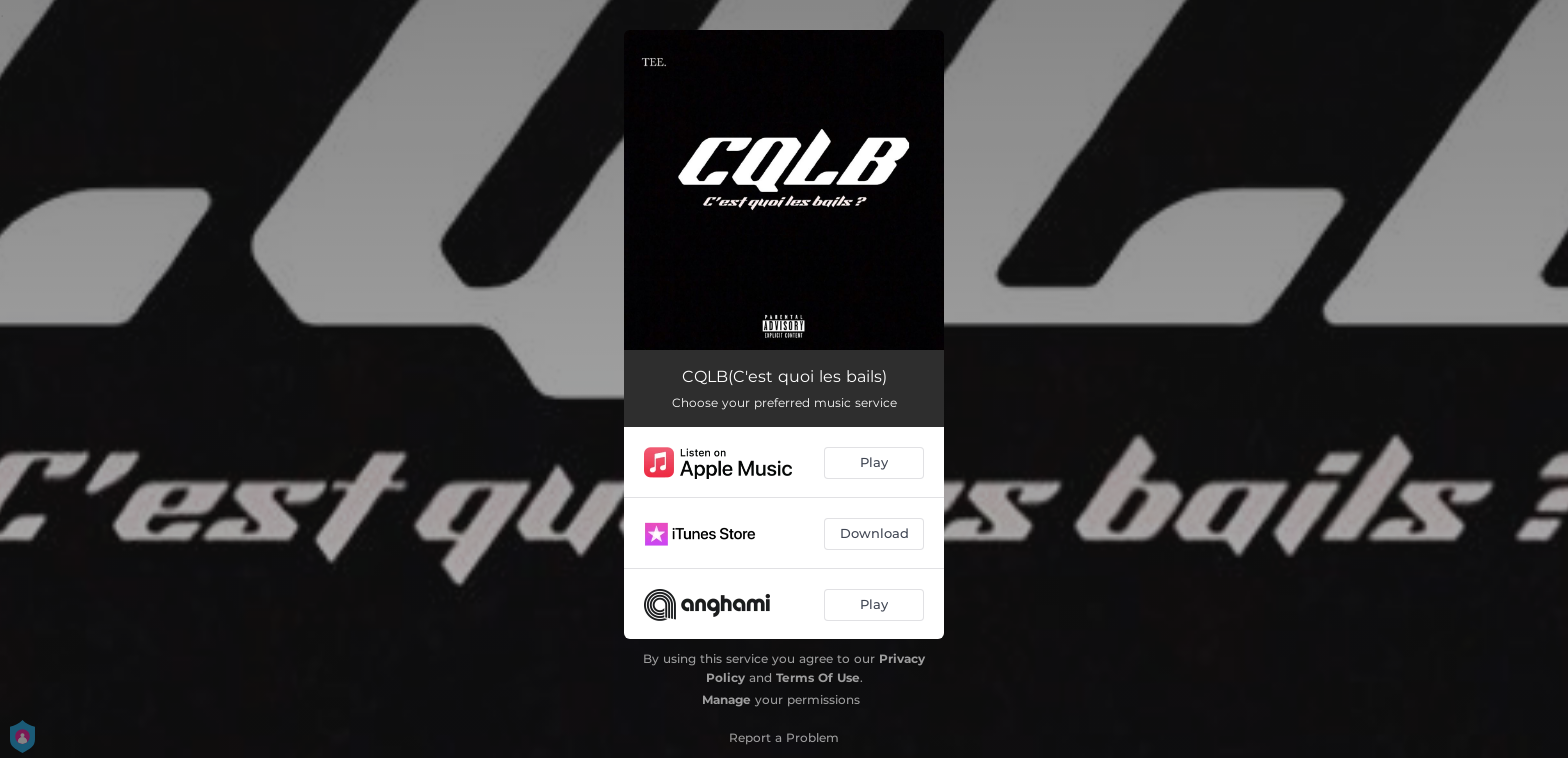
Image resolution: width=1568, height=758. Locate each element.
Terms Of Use (818, 677)
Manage (726, 699)
